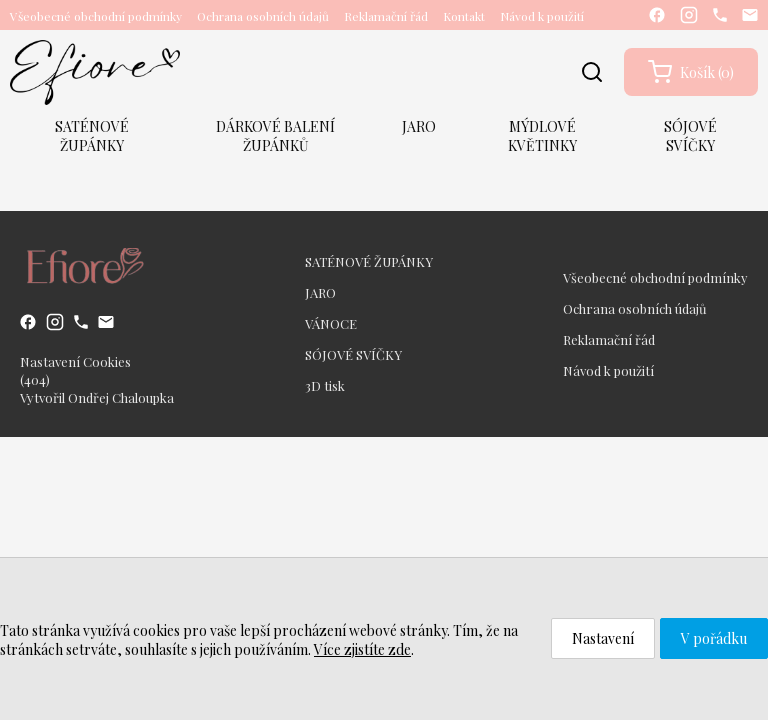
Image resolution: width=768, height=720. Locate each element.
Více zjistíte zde (362, 649)
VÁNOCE (331, 323)
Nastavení (603, 638)
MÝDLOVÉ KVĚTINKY (542, 136)
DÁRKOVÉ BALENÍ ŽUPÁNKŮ (275, 136)
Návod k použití (542, 16)
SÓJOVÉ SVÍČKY (690, 136)
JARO (419, 126)
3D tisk (325, 385)
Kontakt (464, 16)
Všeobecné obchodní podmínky (96, 16)
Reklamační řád (386, 16)
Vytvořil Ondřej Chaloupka (97, 397)
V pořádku (714, 638)
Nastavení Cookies (75, 361)
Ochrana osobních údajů (263, 16)
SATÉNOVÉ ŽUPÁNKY (92, 136)
